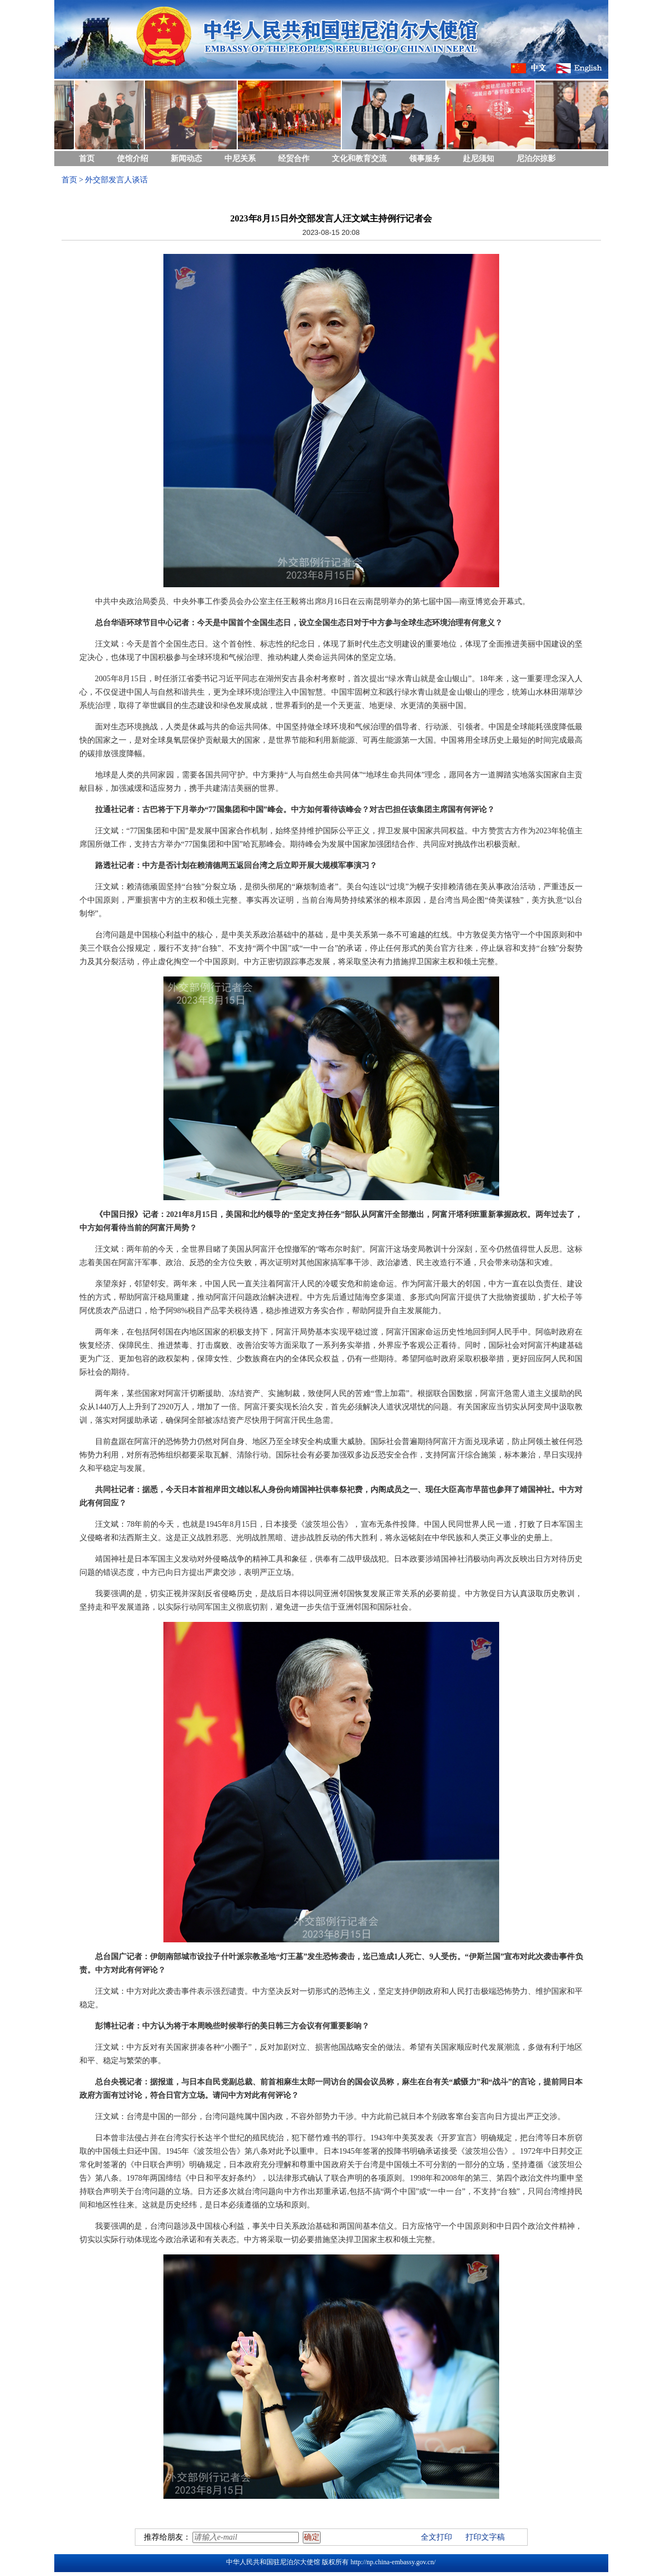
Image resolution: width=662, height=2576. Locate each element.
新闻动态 (186, 158)
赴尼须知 (478, 158)
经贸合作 (293, 158)
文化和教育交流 (359, 158)
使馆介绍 (132, 158)
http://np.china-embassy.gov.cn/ (392, 2562)
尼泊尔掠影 (536, 158)
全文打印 (436, 2537)
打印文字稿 (485, 2537)
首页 (87, 158)
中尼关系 (240, 158)
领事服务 (424, 158)
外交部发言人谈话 (116, 180)
